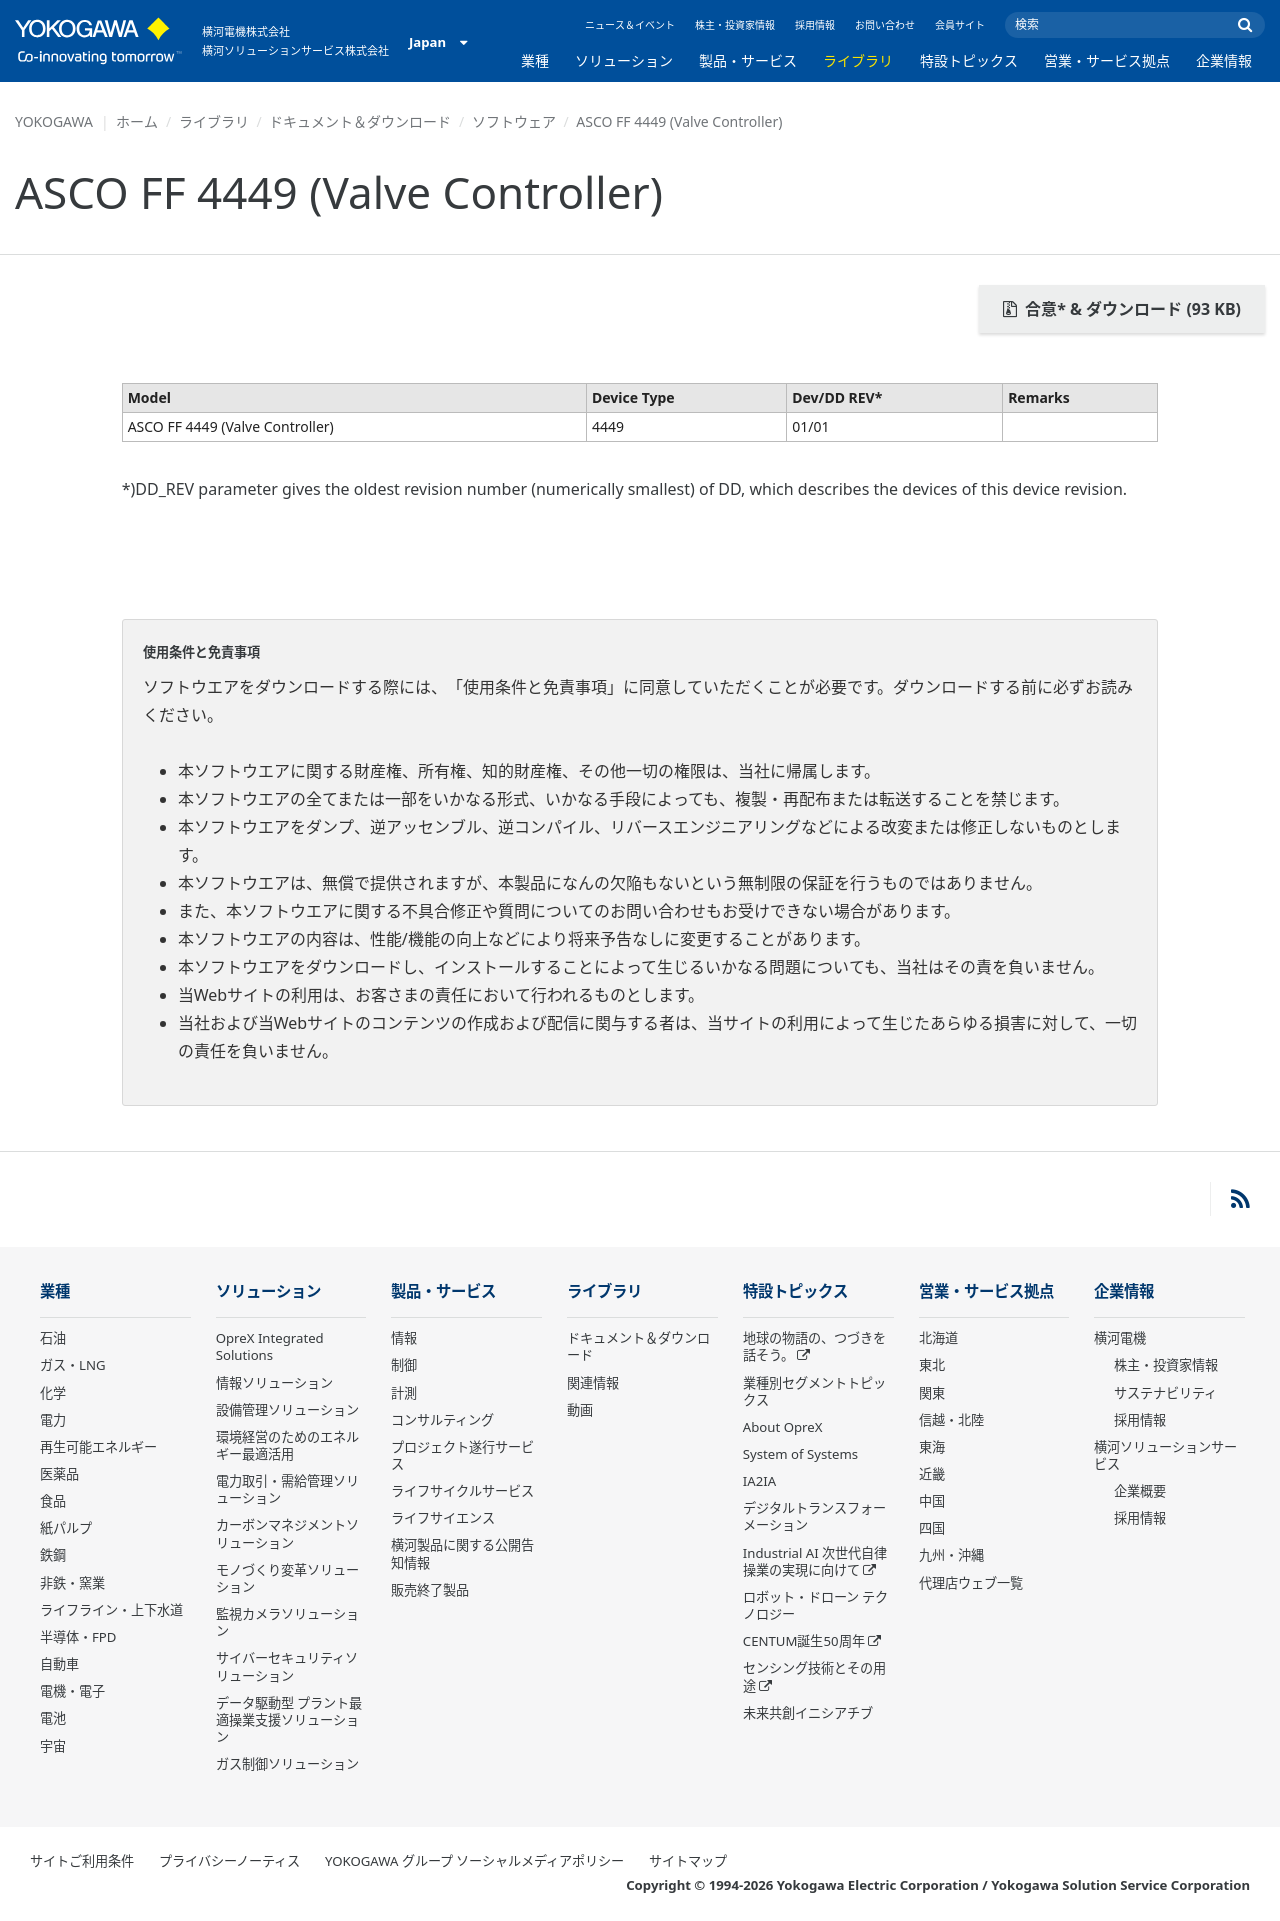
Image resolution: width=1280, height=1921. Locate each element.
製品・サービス (748, 60)
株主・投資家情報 (735, 25)
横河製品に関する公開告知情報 (462, 1553)
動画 (580, 1410)
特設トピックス (969, 60)
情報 (404, 1338)
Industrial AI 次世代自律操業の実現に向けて (815, 1561)
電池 (53, 1718)
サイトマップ (688, 1861)
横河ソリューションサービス (1165, 1455)
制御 (404, 1365)
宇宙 (53, 1746)
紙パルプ (66, 1528)
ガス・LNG (73, 1365)
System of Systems (800, 1454)
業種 (535, 60)
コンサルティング (442, 1420)
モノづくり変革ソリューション (287, 1578)
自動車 (59, 1664)
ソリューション (624, 60)
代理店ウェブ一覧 (971, 1583)
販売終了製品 (430, 1590)
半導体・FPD (78, 1637)
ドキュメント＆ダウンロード (360, 121)
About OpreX (783, 1427)
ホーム (137, 121)
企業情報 (1224, 60)
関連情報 (593, 1383)
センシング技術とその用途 (814, 1676)
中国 (932, 1501)
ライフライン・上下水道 (111, 1610)
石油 (53, 1338)
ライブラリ (858, 60)
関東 (932, 1393)
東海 (932, 1447)
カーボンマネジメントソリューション (287, 1533)
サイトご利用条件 (82, 1861)
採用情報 (815, 25)
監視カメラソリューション (287, 1622)
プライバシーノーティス (229, 1861)
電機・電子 (72, 1691)
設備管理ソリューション (287, 1410)
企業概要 (1140, 1491)
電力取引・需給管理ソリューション (287, 1489)
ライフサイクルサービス (462, 1491)
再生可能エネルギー (98, 1447)
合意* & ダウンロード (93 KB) (1122, 309)
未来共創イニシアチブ (808, 1713)
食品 (53, 1501)
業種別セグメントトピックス (814, 1391)
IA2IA (759, 1481)
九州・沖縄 (951, 1555)
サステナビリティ (1165, 1393)
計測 (404, 1393)
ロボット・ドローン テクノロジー (815, 1605)
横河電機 (1120, 1338)
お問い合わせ (885, 25)
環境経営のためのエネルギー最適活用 (287, 1445)
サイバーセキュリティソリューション (287, 1666)
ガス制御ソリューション (287, 1764)
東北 (932, 1365)
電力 (53, 1420)
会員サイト (960, 25)
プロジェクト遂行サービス (462, 1455)
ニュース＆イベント (630, 25)
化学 (53, 1393)
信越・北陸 (951, 1420)
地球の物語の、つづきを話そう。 (814, 1346)
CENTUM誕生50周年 (804, 1641)
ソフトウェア (514, 121)
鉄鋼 (53, 1555)
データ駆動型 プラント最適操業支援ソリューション (289, 1720)
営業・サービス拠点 (1107, 60)
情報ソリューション (274, 1383)
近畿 (932, 1474)
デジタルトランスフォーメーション (814, 1516)
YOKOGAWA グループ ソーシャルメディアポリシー (474, 1861)
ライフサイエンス (443, 1518)
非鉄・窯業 (72, 1583)
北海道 (938, 1338)
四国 (932, 1528)
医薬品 (59, 1474)
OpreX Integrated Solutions (270, 1346)
